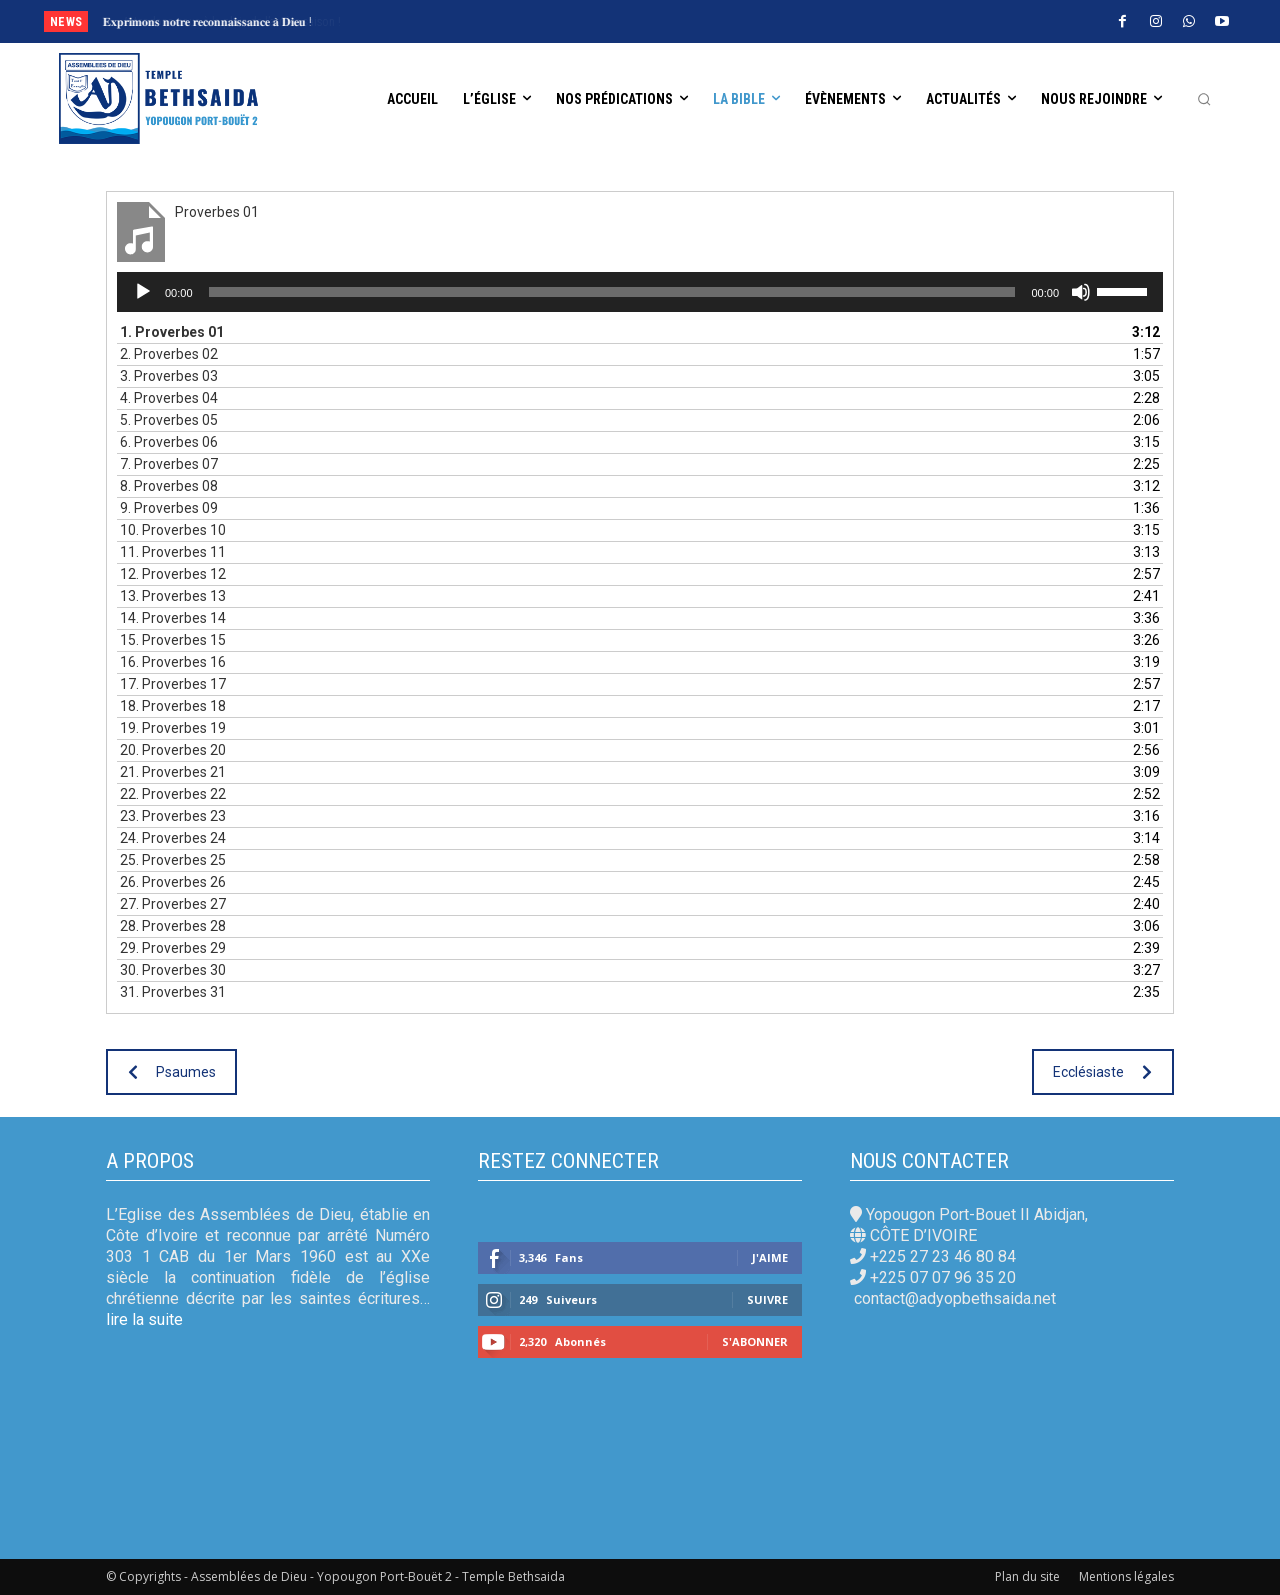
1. (172, 332)
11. (173, 552)
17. (173, 684)
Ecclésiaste (1102, 1072)
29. (173, 948)
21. (173, 772)
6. (169, 442)
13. (173, 596)
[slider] (612, 292)
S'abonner (755, 1341)
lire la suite (144, 1319)
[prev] (674, 21)
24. (173, 838)
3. (169, 376)
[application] (640, 292)
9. (169, 508)
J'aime (770, 1257)
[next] (706, 21)
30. (173, 970)
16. (173, 662)
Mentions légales (1126, 1576)
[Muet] (1081, 292)
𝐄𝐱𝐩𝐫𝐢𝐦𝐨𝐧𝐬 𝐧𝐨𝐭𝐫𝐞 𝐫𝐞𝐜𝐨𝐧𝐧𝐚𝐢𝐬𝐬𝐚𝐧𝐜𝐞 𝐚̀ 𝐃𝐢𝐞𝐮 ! (207, 22)
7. (169, 464)
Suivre (767, 1299)
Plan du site (1027, 1576)
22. (173, 794)
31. (173, 992)
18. (173, 706)
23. (173, 816)
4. (169, 398)
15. (173, 640)
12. (173, 574)
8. (169, 486)
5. (169, 420)
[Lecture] (143, 292)
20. (173, 750)
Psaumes (172, 1072)
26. (173, 882)
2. (169, 354)
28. (173, 926)
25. (173, 860)
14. (173, 618)
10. (173, 530)
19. (173, 728)
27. (173, 904)
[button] (1204, 99)
